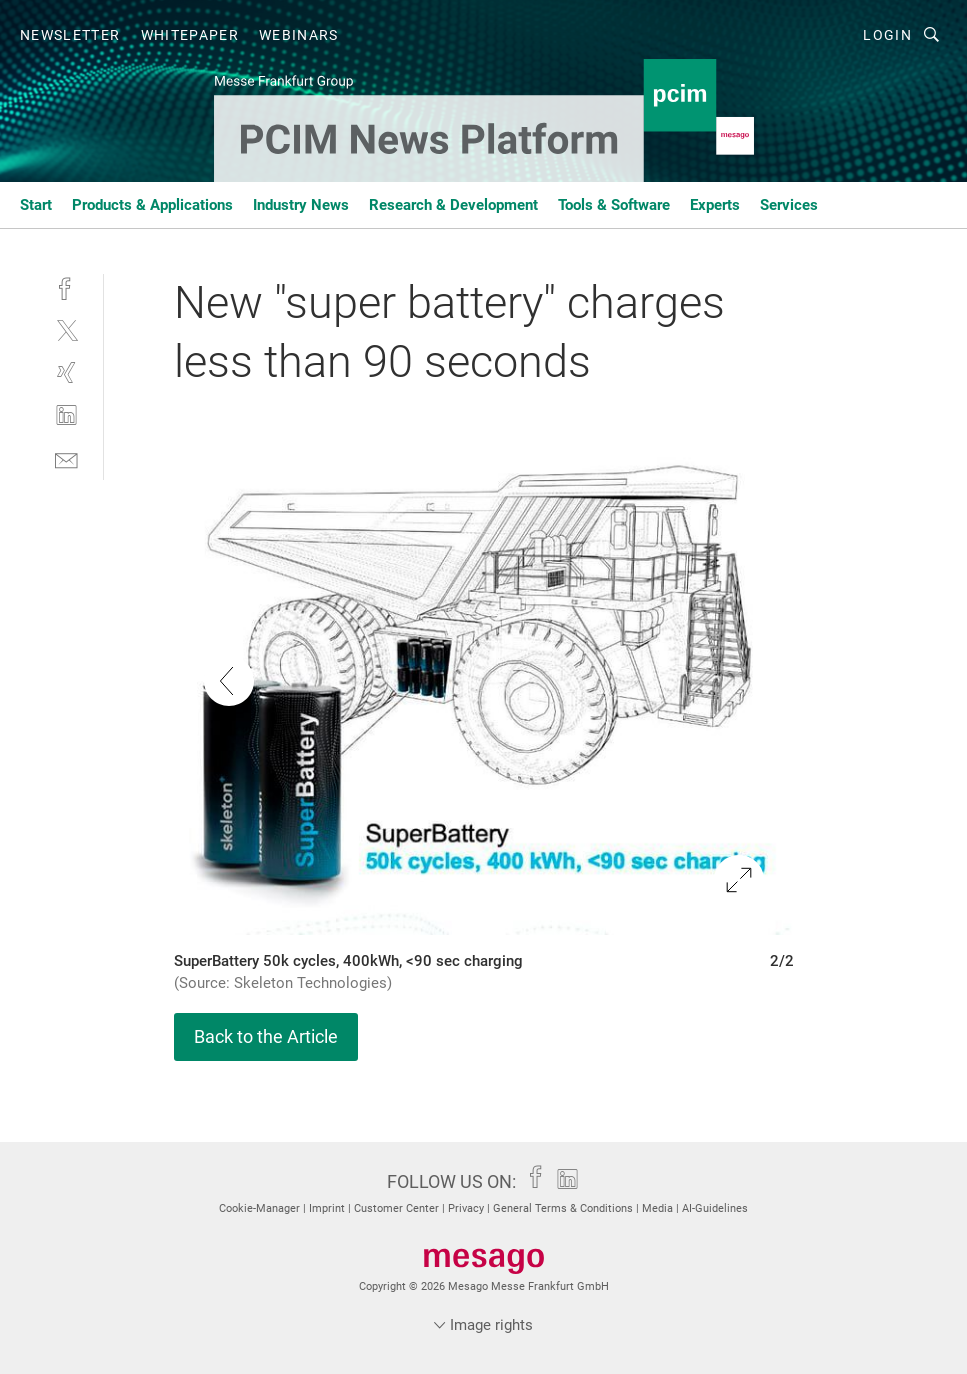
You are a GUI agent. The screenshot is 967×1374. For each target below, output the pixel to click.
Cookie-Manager (261, 1208)
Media (659, 1208)
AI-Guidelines (715, 1208)
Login (887, 35)
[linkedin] (66, 415)
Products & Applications (152, 205)
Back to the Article (266, 1036)
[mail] (66, 458)
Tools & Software (614, 205)
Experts (715, 205)
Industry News (301, 205)
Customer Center (398, 1208)
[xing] (66, 372)
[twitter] (66, 329)
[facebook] (66, 286)
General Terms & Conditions (564, 1208)
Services (789, 205)
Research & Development (453, 205)
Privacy (467, 1208)
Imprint (328, 1208)
